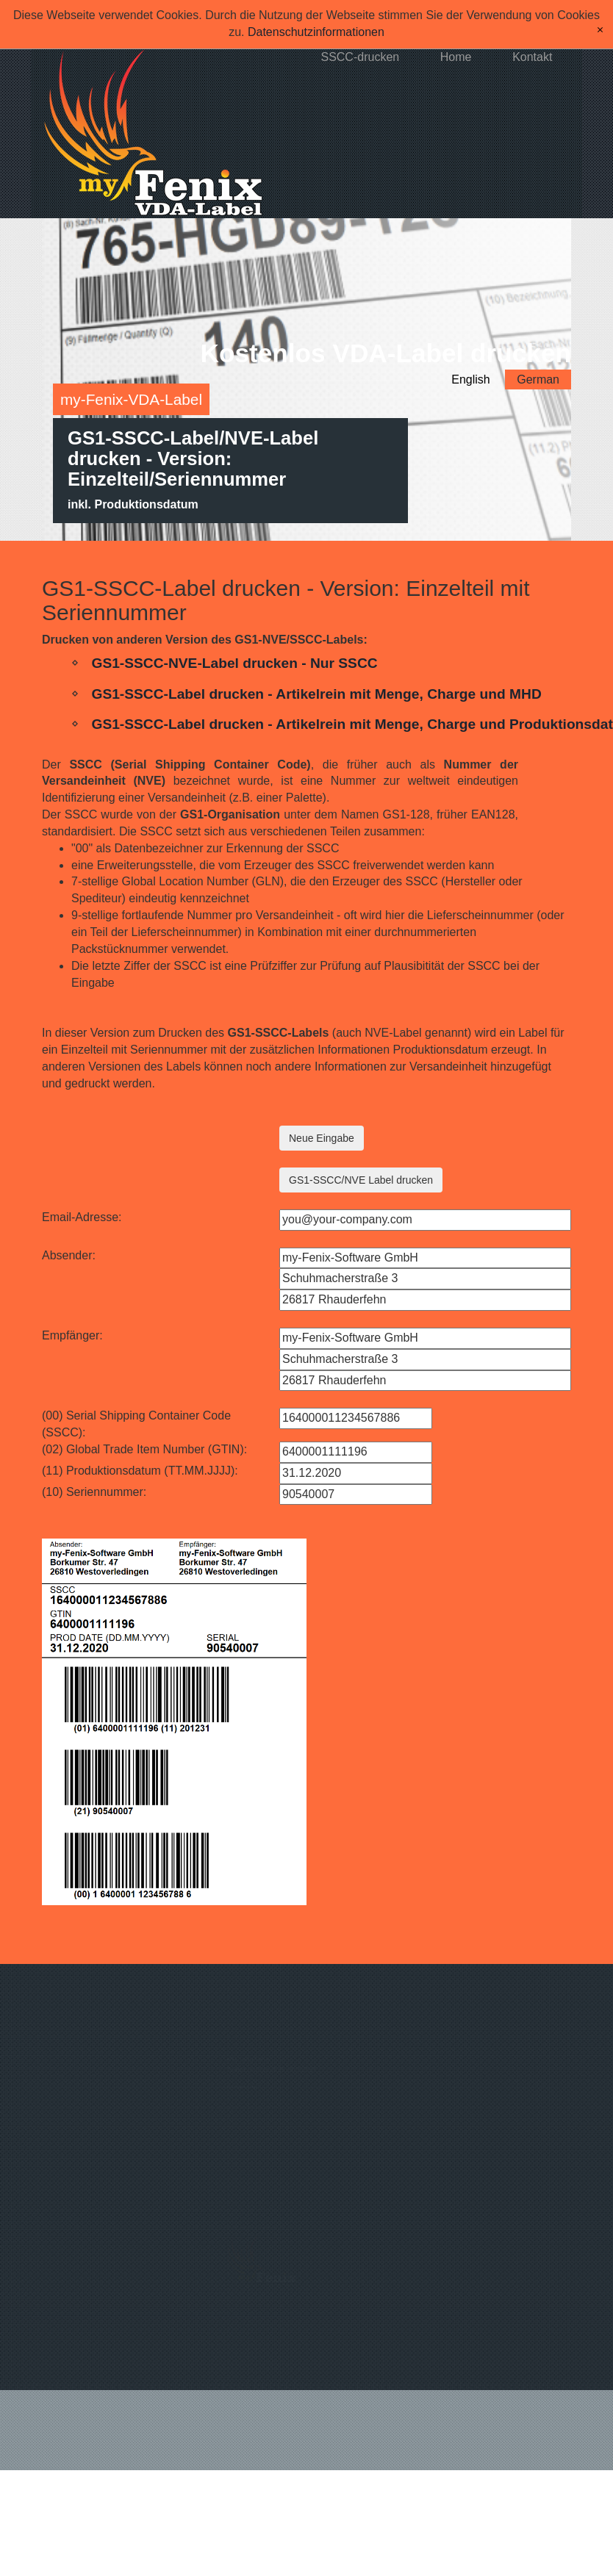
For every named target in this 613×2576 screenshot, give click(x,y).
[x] (600, 30)
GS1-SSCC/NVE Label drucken (361, 1177)
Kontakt (532, 57)
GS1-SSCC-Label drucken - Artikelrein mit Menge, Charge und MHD (316, 690)
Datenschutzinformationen (316, 32)
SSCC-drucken (359, 57)
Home (456, 57)
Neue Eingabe (321, 1135)
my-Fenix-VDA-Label (131, 399)
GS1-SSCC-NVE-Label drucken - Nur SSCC (234, 660)
